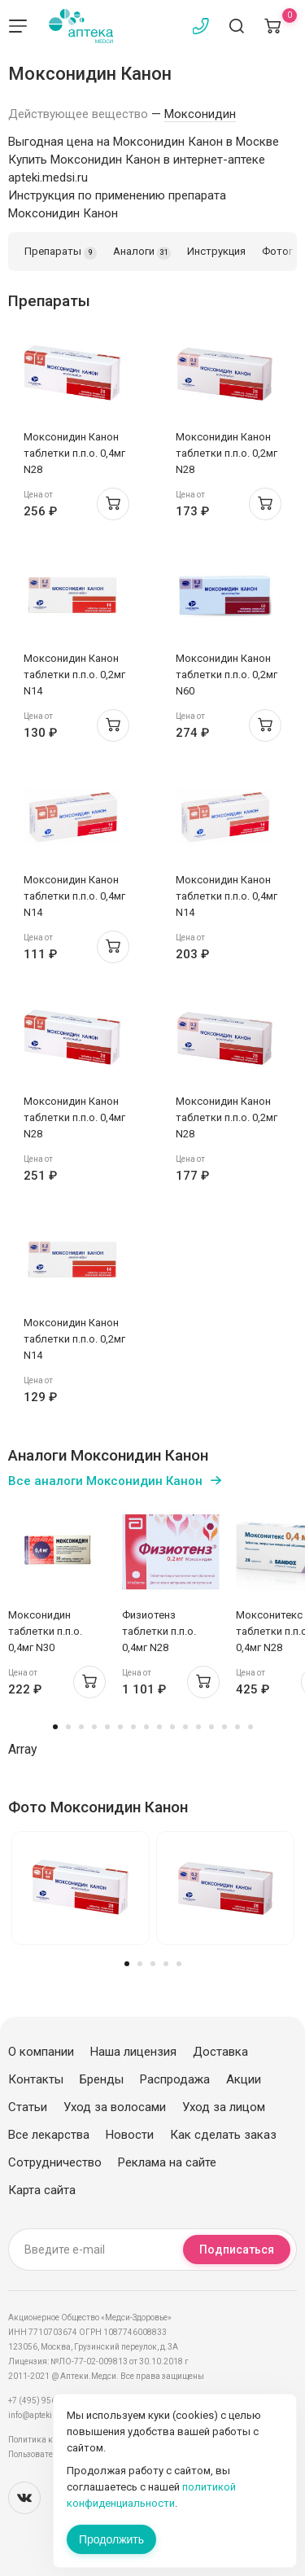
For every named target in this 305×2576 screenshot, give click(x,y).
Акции (243, 2079)
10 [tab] (172, 1726)
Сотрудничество (55, 2162)
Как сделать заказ (223, 2134)
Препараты (60, 252)
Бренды (102, 2079)
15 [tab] (237, 1726)
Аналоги (142, 252)
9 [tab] (159, 1726)
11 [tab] (185, 1726)
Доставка (220, 2051)
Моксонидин (200, 114)
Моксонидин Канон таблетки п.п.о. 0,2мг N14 (74, 674)
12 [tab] (198, 1726)
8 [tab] (146, 1726)
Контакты (35, 2079)
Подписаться (236, 2249)
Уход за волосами (114, 2107)
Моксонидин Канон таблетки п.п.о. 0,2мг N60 (226, 674)
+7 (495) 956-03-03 (44, 2400)
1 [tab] (55, 1726)
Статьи (27, 2107)
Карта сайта (42, 2190)
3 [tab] (81, 1726)
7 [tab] (133, 1726)
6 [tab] (120, 1726)
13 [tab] (211, 1726)
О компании (41, 2051)
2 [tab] (68, 1726)
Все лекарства (48, 2134)
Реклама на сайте (167, 2162)
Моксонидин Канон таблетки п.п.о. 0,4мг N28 (74, 453)
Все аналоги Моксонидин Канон (105, 1481)
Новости (130, 2134)
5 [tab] (107, 1726)
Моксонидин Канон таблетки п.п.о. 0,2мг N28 (226, 453)
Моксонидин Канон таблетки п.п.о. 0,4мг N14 (74, 896)
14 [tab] (224, 1726)
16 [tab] (250, 1726)
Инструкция (216, 251)
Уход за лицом (223, 2107)
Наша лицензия (133, 2051)
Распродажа (175, 2079)
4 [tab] (94, 1726)
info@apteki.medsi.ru (48, 2415)
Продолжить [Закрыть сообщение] (111, 2539)
